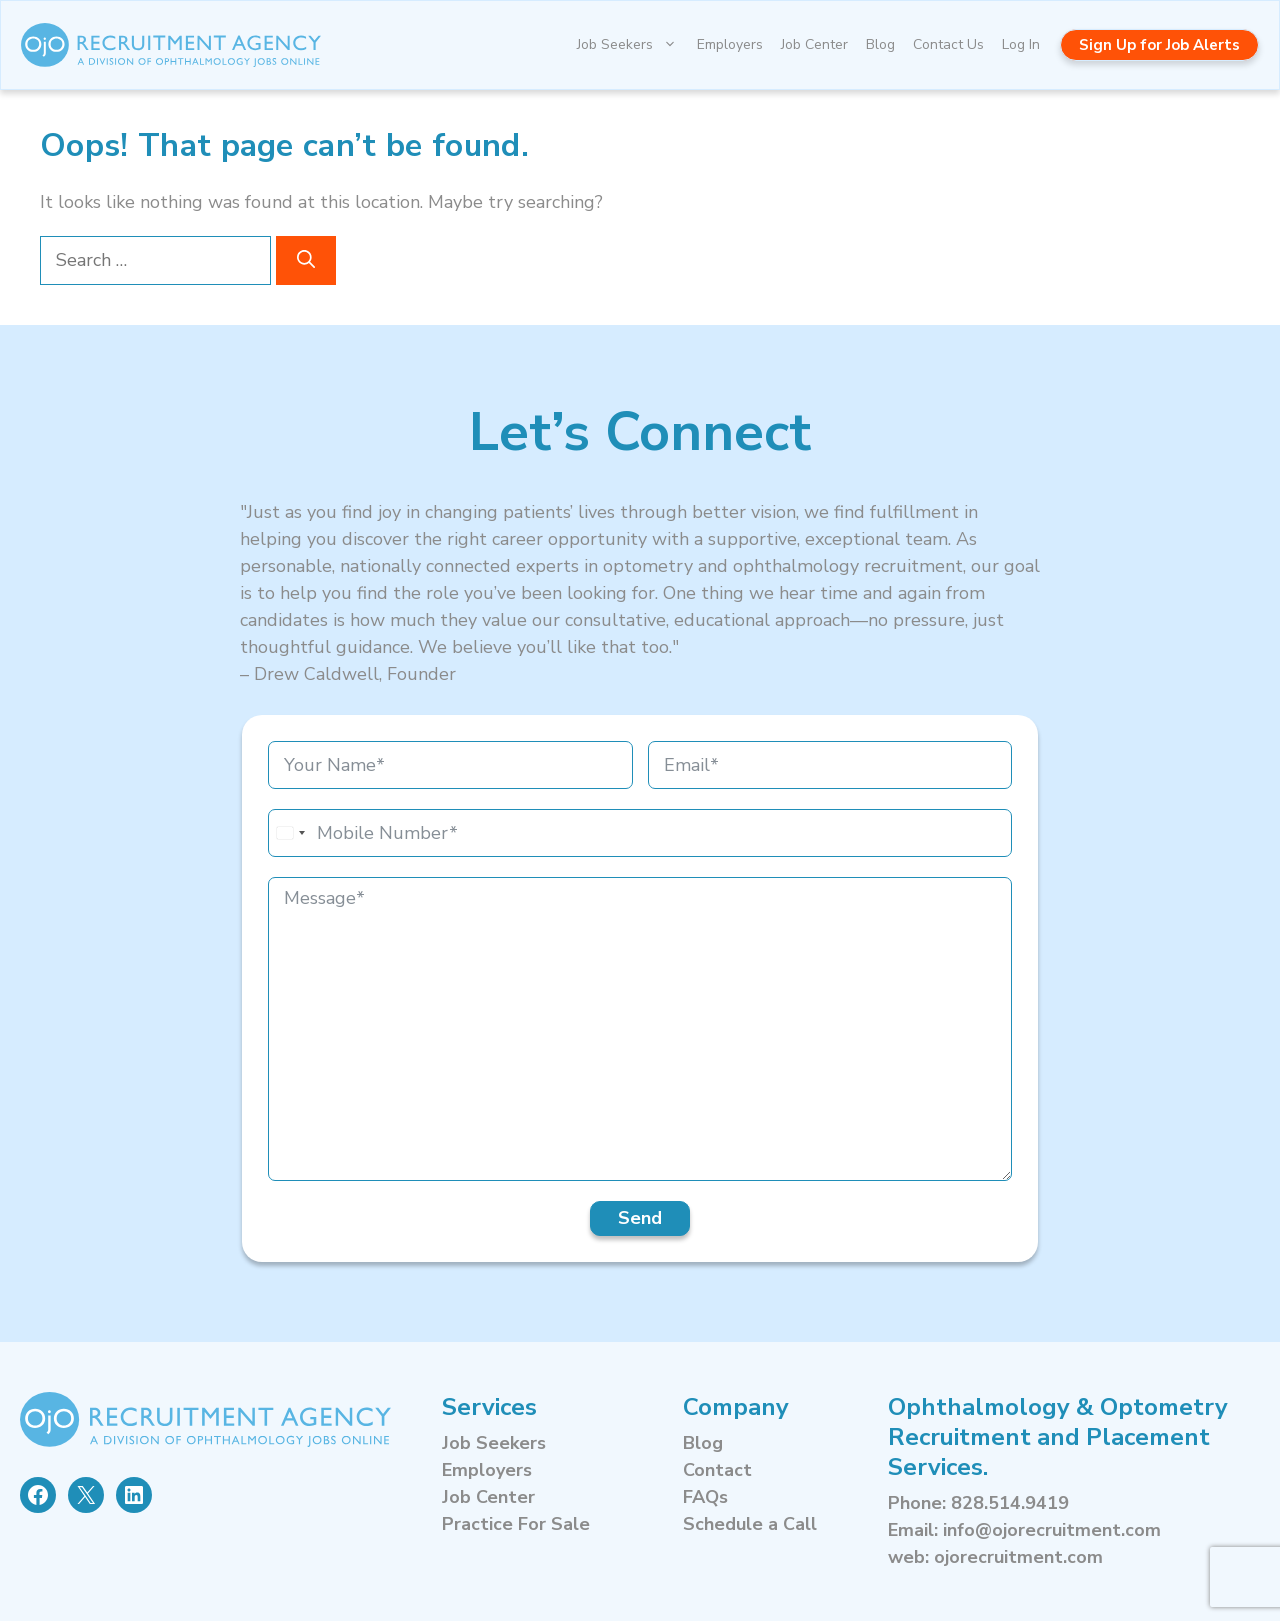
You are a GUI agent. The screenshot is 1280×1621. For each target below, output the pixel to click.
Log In (1021, 44)
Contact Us (948, 44)
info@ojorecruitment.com (1052, 1530)
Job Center (814, 44)
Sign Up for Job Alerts (1159, 45)
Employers (730, 44)
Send (640, 1218)
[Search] (306, 260)
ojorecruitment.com (1018, 1557)
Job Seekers (632, 45)
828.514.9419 (1010, 1503)
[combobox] (290, 833)
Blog (880, 44)
